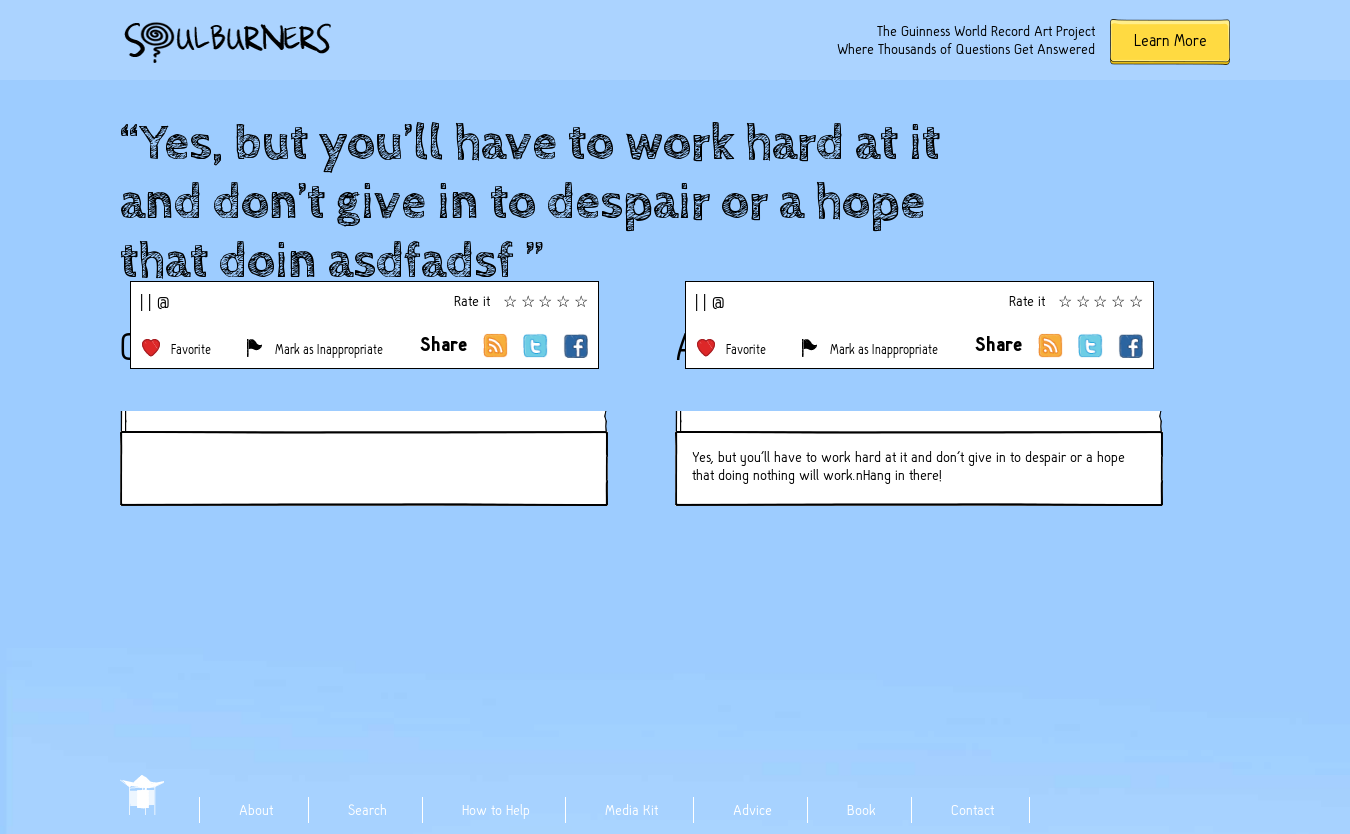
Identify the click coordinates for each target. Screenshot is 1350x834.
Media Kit (631, 810)
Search (367, 810)
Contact (972, 810)
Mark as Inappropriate (329, 349)
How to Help (496, 810)
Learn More (1170, 40)
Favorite (191, 349)
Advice (752, 810)
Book (861, 810)
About (256, 810)
